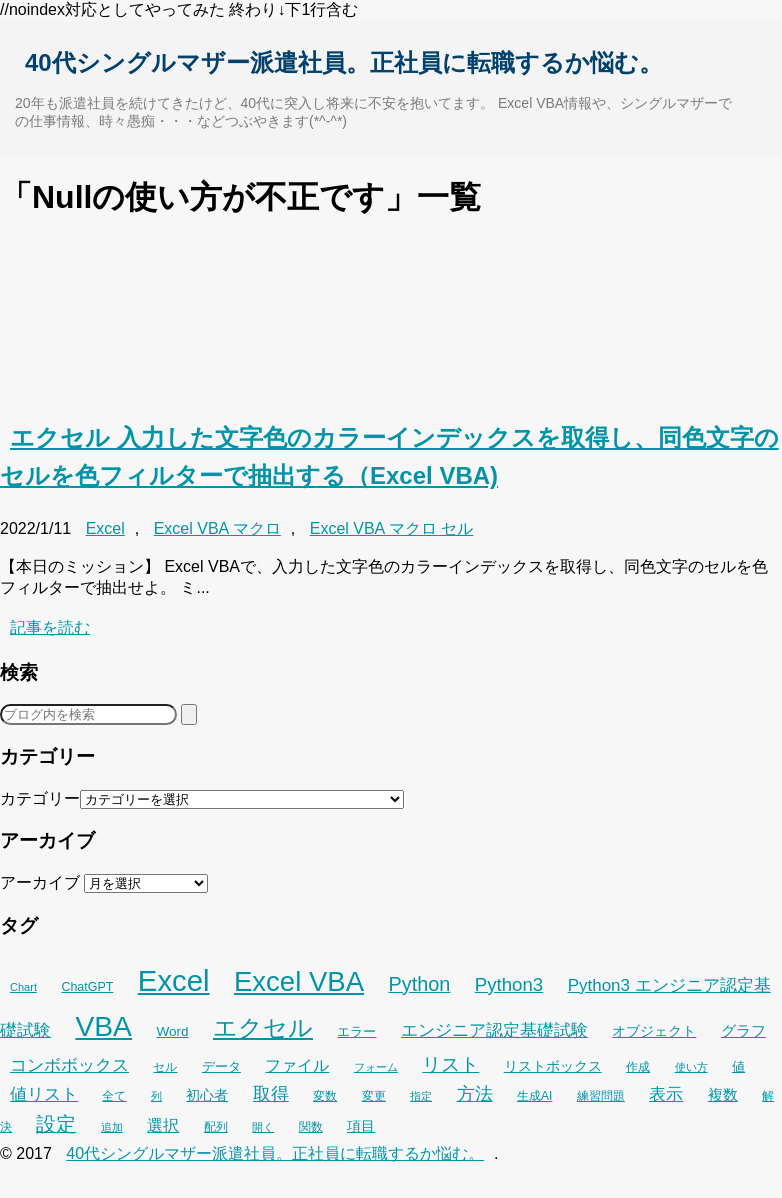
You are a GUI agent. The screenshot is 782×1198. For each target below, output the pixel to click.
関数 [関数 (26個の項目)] (311, 1127)
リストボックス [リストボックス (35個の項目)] (553, 1066)
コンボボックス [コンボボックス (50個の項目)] (69, 1065)
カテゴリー (40, 798)
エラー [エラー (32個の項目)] (356, 1031)
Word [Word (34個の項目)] (172, 1031)
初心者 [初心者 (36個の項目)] (207, 1095)
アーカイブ (40, 882)
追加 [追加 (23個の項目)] (112, 1127)
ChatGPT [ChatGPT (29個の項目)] (87, 987)
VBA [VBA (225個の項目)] (103, 1026)
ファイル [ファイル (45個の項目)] (297, 1065)
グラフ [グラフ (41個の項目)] (743, 1030)
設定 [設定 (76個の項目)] (56, 1124)
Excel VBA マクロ (217, 528)
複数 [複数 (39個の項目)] (723, 1095)
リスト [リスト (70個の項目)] (450, 1064)
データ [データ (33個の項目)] (221, 1066)
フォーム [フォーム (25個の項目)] (376, 1067)
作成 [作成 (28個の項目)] (638, 1067)
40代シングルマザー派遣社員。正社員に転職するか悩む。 (344, 62)
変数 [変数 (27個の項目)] (325, 1096)
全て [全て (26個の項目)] (114, 1096)
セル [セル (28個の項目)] (165, 1067)
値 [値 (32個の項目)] (738, 1066)
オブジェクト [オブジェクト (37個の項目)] (654, 1031)
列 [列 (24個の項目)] (156, 1096)
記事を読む (50, 627)
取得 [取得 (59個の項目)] (271, 1094)
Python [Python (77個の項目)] (419, 984)
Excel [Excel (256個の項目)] (174, 980)
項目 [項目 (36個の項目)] (361, 1126)
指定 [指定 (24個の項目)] (421, 1096)
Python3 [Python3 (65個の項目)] (509, 984)
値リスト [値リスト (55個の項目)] (44, 1094)
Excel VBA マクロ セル (392, 528)
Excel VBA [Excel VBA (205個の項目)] (299, 981)
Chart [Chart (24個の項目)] (23, 987)
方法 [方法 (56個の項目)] (475, 1094)
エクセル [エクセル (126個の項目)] (263, 1028)
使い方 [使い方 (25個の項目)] (691, 1067)
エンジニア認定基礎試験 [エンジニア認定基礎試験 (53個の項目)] (494, 1030)
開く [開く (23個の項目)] (263, 1127)
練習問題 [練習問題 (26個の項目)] (601, 1096)
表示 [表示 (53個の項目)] (666, 1094)
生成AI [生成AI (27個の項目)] (534, 1096)
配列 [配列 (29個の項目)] (216, 1127)
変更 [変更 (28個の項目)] (374, 1096)
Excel (105, 528)
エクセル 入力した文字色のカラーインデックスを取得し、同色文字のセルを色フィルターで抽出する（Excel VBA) (389, 456)
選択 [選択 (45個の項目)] (163, 1125)
